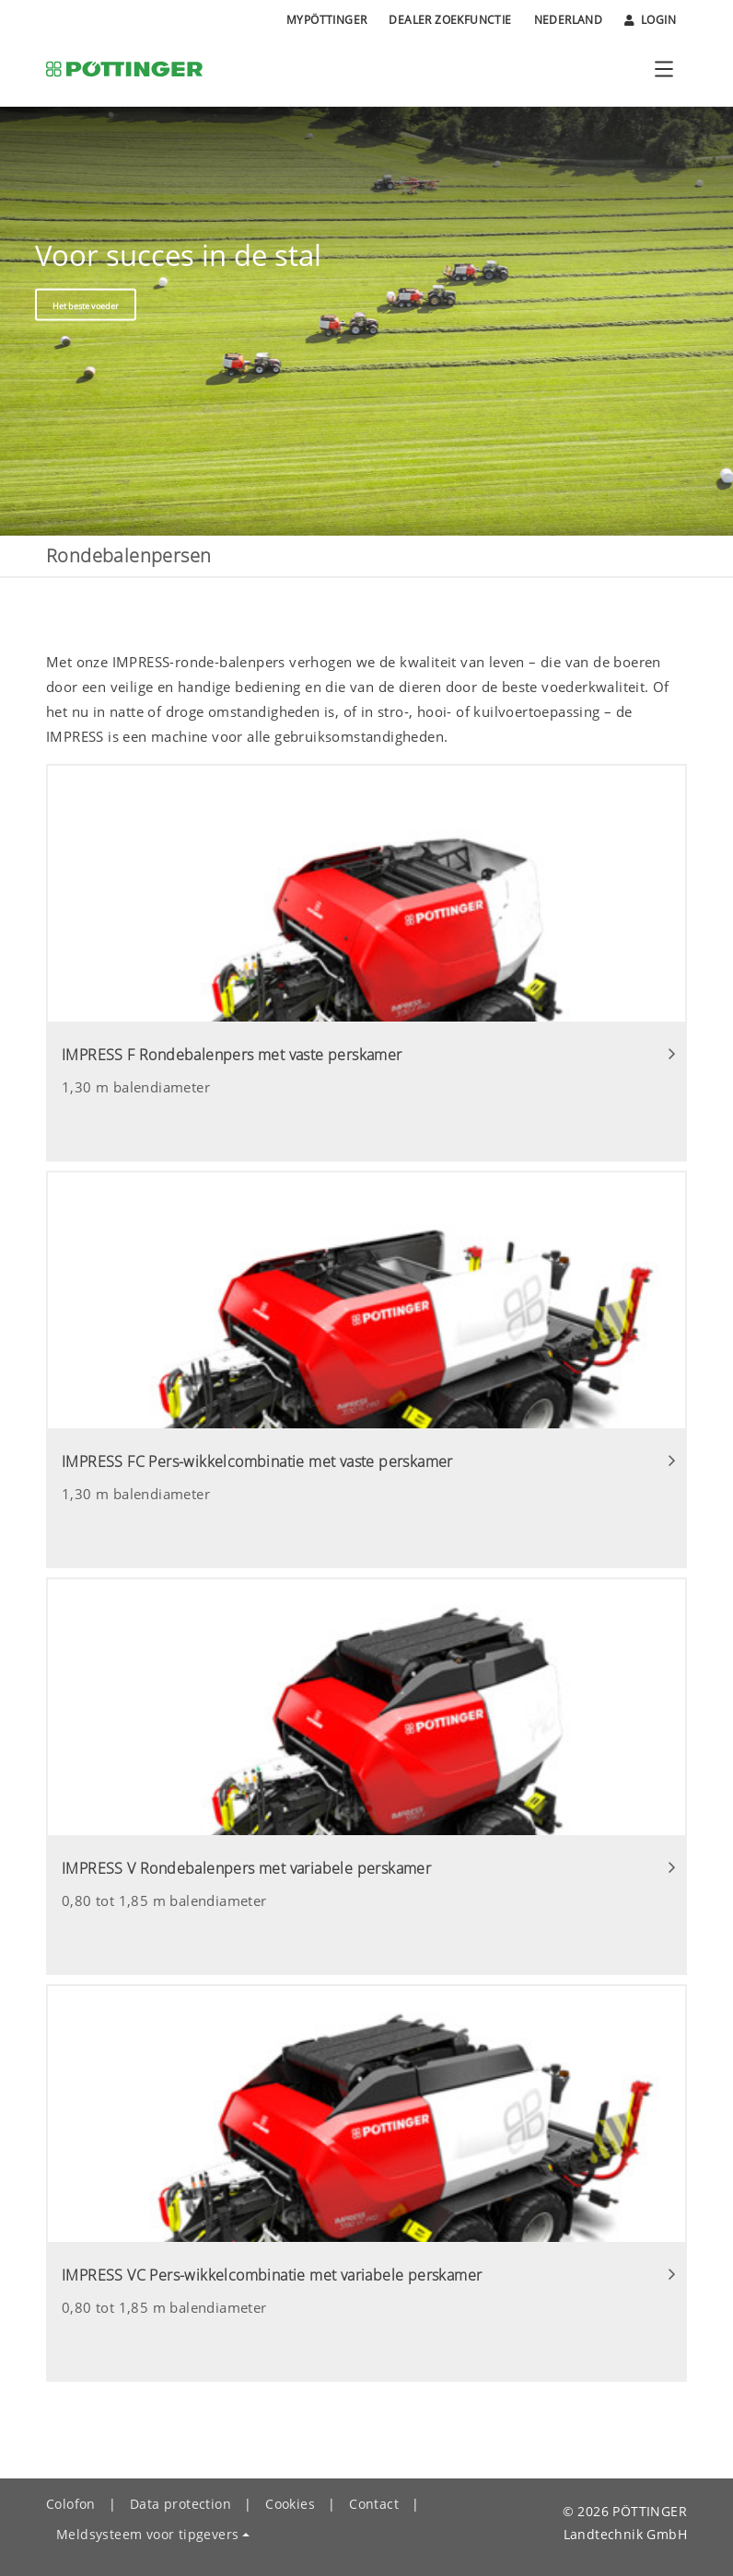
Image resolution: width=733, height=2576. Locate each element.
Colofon (71, 2503)
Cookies (290, 2503)
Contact (374, 2503)
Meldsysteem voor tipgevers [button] (147, 2534)
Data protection (180, 2503)
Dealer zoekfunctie (450, 20)
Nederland (568, 20)
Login (650, 20)
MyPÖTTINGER (326, 20)
